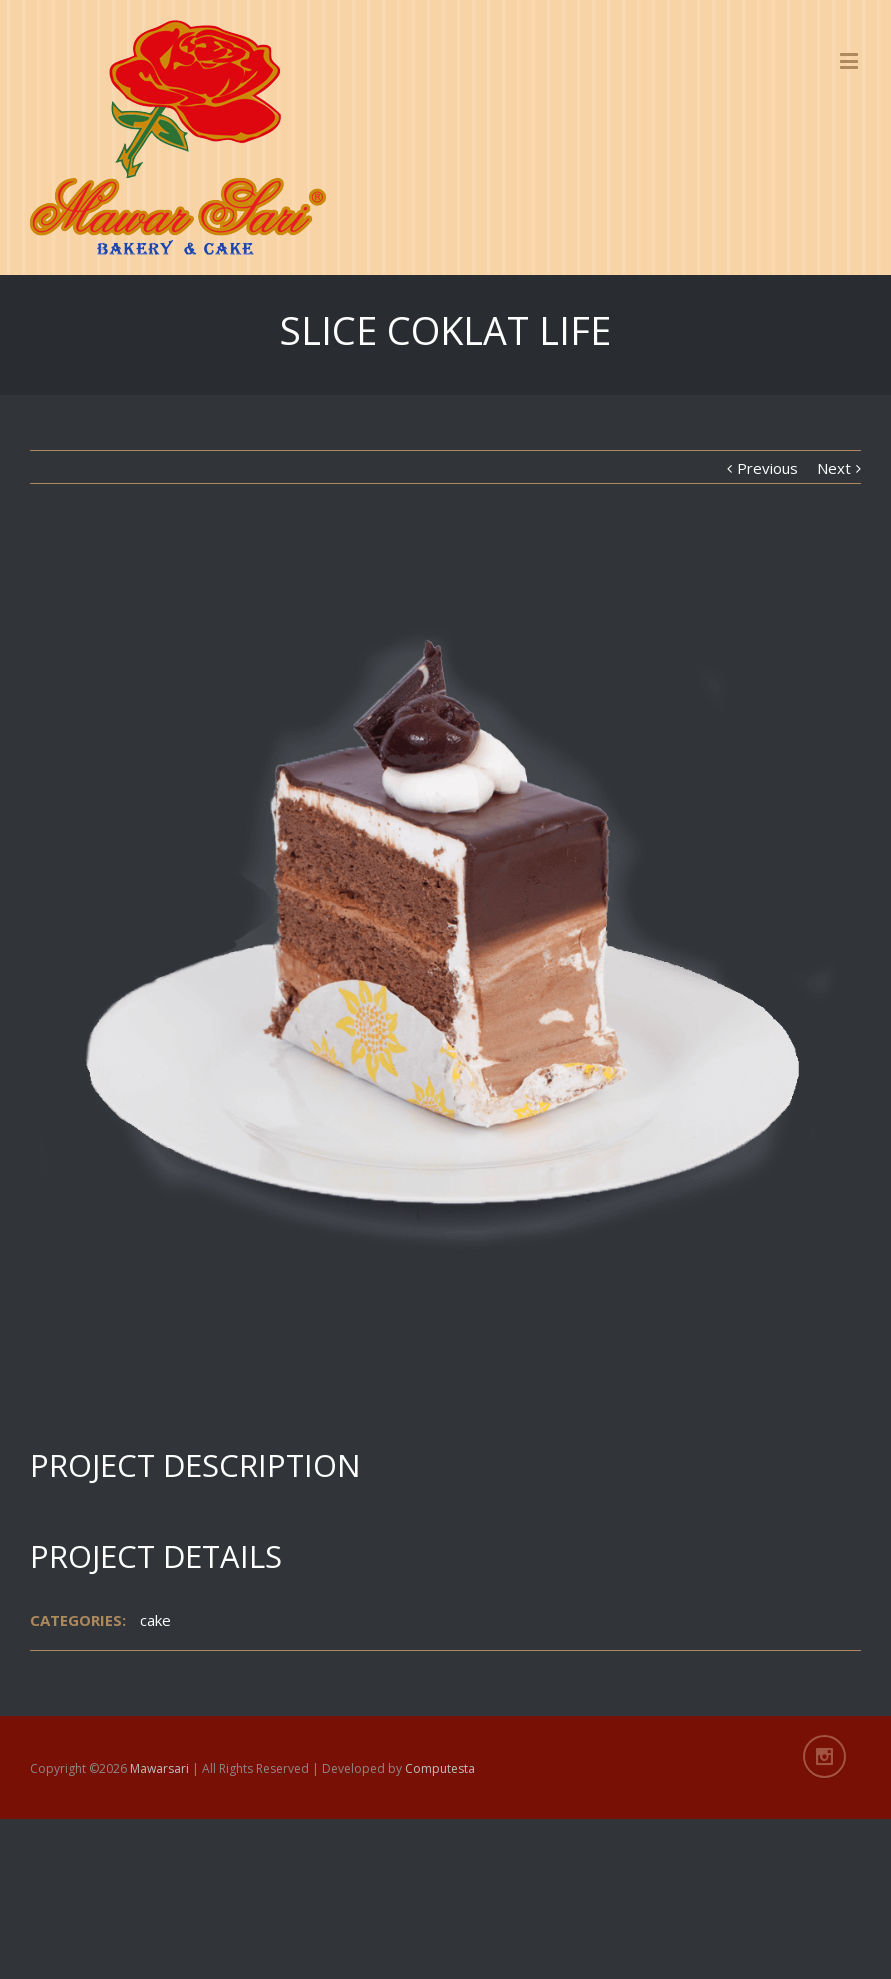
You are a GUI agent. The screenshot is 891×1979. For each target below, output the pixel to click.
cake (155, 1620)
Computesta (440, 1768)
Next (834, 468)
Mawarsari (159, 1768)
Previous (767, 468)
